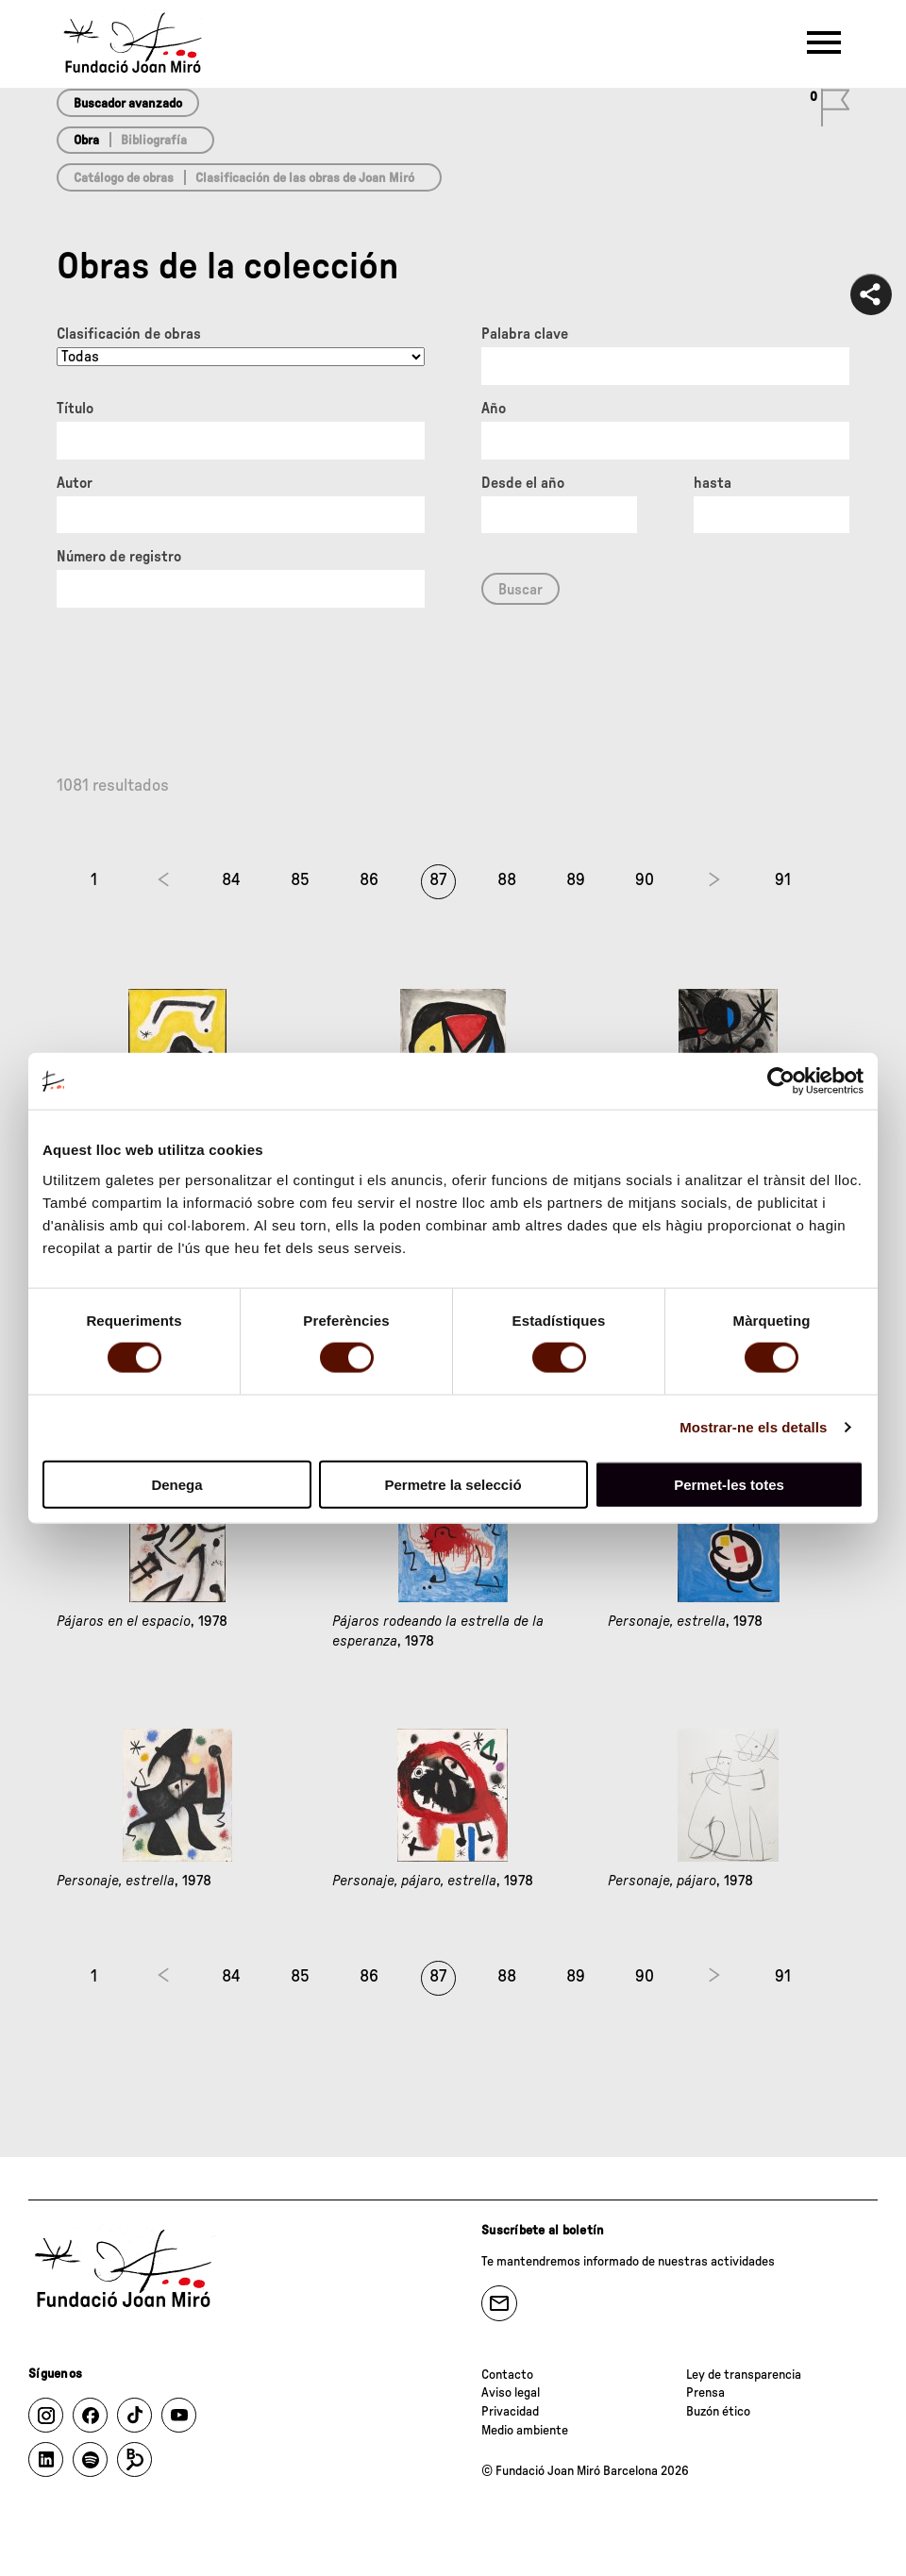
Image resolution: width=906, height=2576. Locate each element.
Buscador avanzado (128, 103)
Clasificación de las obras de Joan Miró (304, 178)
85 (300, 880)
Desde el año (522, 483)
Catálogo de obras (124, 178)
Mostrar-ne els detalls (753, 1427)
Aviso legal (510, 2393)
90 (644, 880)
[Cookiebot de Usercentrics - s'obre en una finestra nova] (781, 1081)
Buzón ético (718, 2411)
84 (231, 880)
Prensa (705, 2393)
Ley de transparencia (743, 2375)
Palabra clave (524, 334)
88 (506, 880)
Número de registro (119, 556)
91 (783, 880)
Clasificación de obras (129, 334)
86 (369, 880)
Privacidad (510, 2411)
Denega (176, 1484)
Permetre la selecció (452, 1484)
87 (437, 880)
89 (575, 880)
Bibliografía (154, 140)
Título (75, 408)
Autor (74, 483)
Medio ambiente (524, 2430)
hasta (712, 483)
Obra (86, 140)
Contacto (507, 2375)
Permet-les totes (729, 1484)
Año (493, 408)
